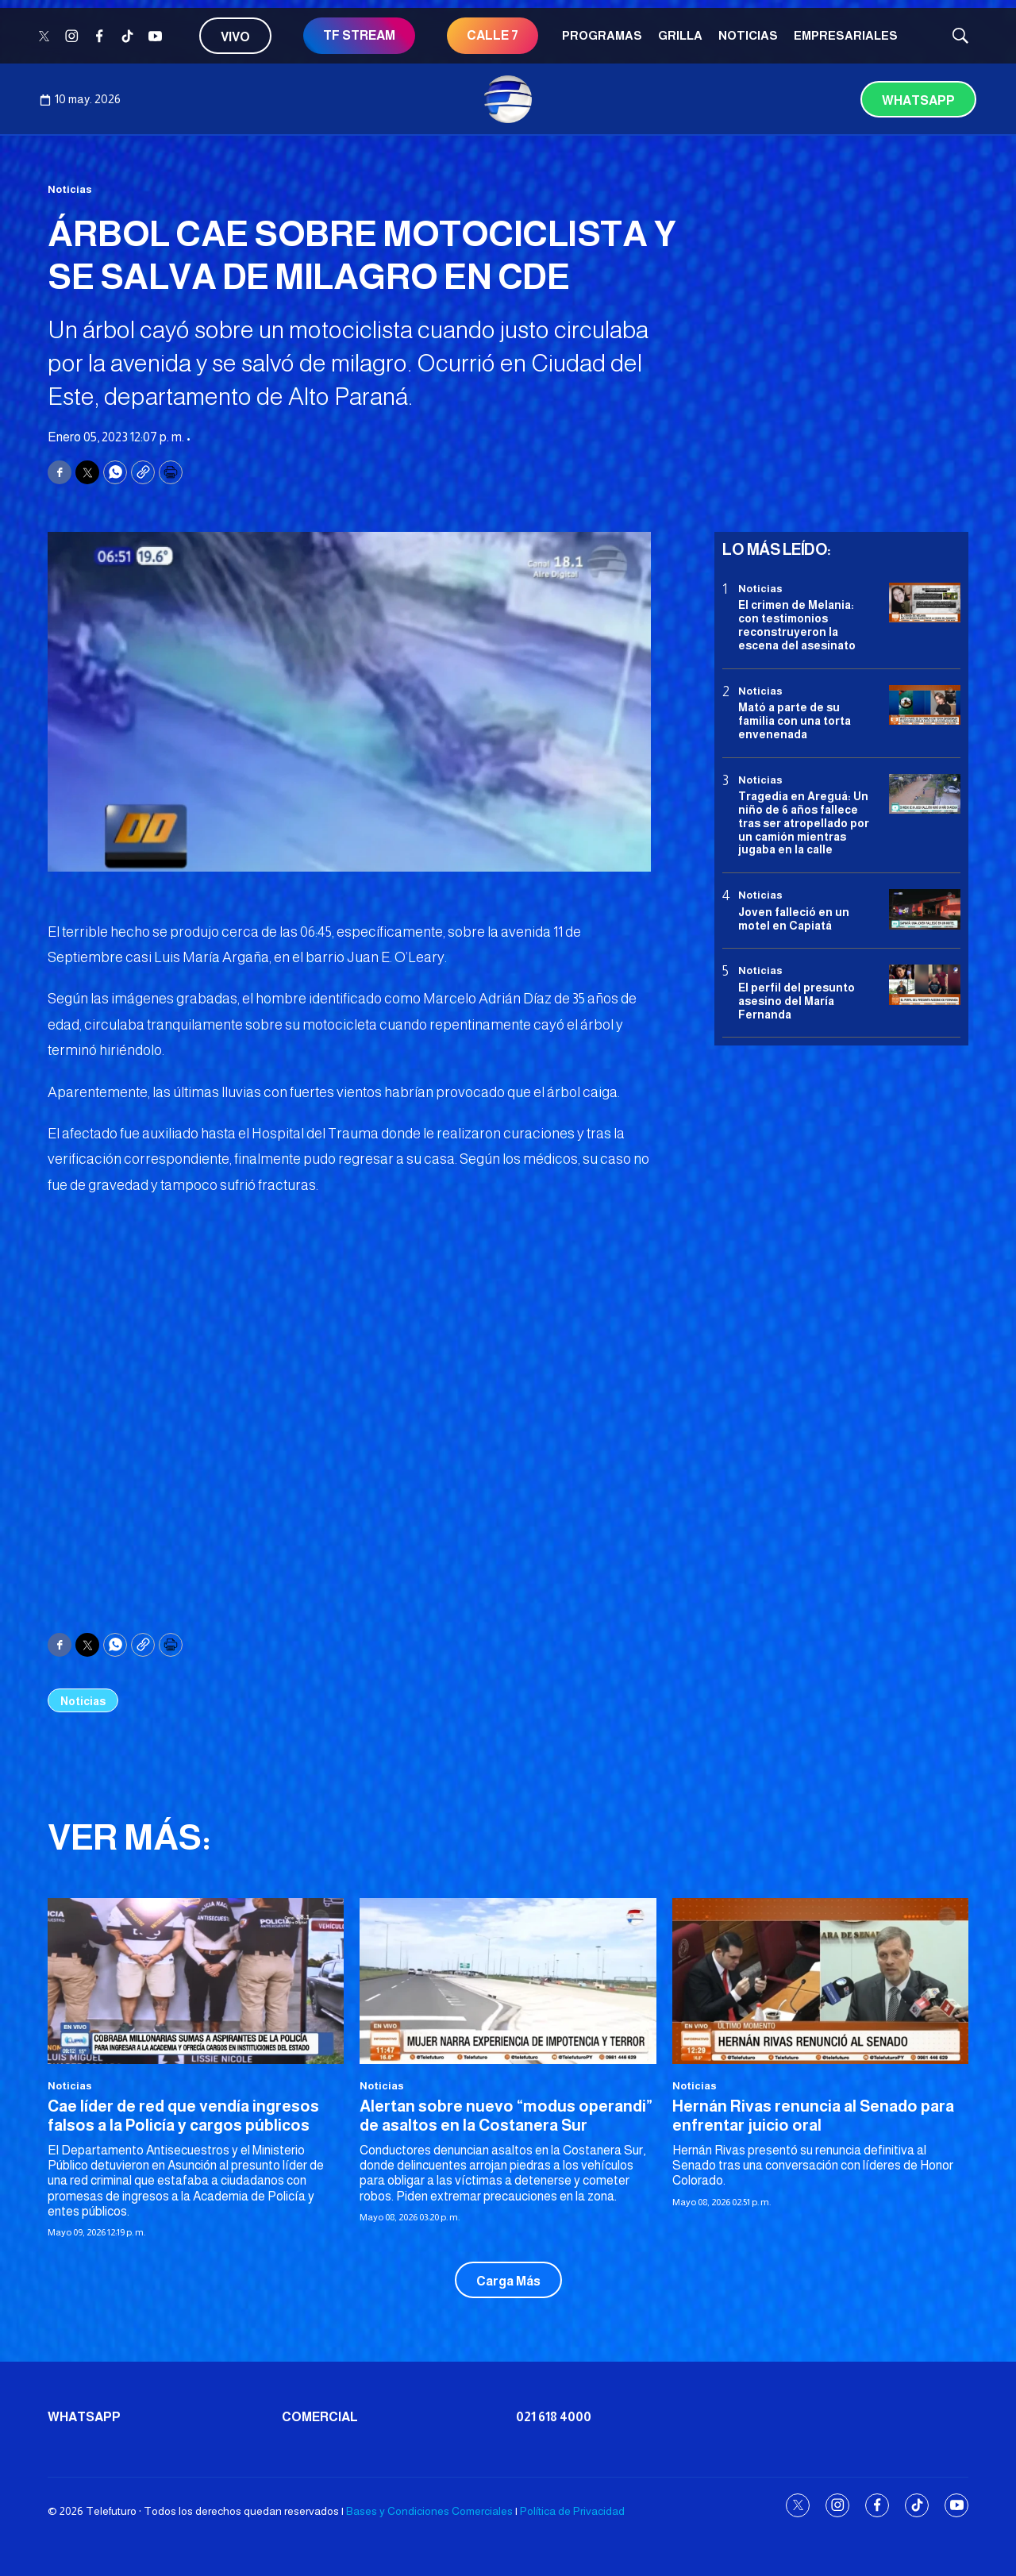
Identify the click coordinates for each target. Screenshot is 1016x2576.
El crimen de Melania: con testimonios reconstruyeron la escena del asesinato (797, 625)
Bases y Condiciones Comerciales (429, 2511)
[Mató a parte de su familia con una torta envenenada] (924, 705)
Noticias (748, 35)
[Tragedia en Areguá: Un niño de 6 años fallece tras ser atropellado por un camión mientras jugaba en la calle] (924, 794)
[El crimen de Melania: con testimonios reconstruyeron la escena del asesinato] (924, 603)
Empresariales (846, 35)
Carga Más (508, 2281)
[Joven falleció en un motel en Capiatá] (924, 909)
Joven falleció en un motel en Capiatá (793, 919)
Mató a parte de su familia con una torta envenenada (794, 721)
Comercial (320, 2417)
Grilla (680, 35)
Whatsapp (918, 100)
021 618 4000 (553, 2417)
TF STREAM (359, 35)
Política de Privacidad (572, 2511)
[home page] (508, 99)
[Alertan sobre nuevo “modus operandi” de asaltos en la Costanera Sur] (508, 1981)
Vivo (235, 37)
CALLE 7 (492, 35)
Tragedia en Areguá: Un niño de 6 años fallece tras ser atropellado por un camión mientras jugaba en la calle (803, 823)
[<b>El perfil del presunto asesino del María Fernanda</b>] (924, 985)
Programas (602, 35)
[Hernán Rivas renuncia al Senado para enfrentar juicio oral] (820, 1981)
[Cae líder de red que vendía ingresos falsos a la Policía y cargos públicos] (196, 1981)
